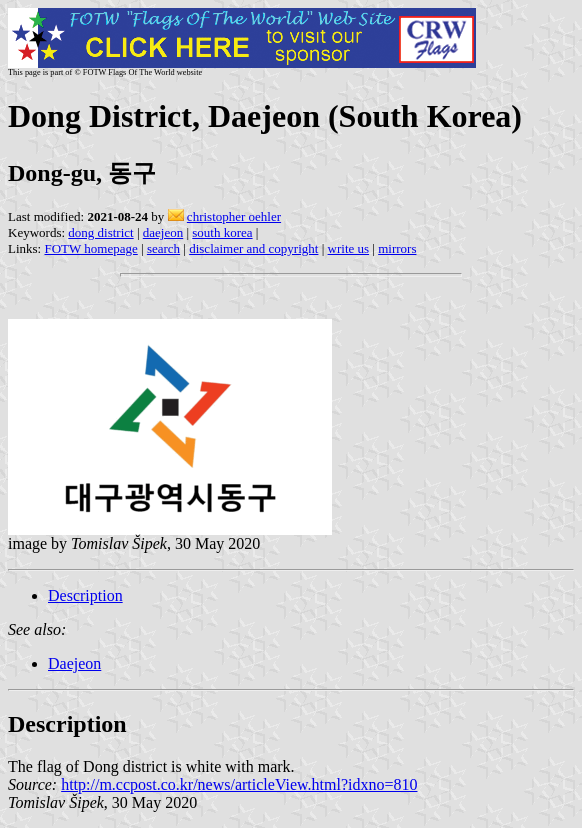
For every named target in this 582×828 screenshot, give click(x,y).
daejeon (163, 232)
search (163, 248)
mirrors (397, 248)
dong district (100, 232)
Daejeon (74, 663)
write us (349, 248)
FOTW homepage (90, 248)
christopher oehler (234, 216)
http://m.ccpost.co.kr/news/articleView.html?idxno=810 (239, 784)
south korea (222, 232)
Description (85, 595)
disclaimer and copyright (253, 248)
